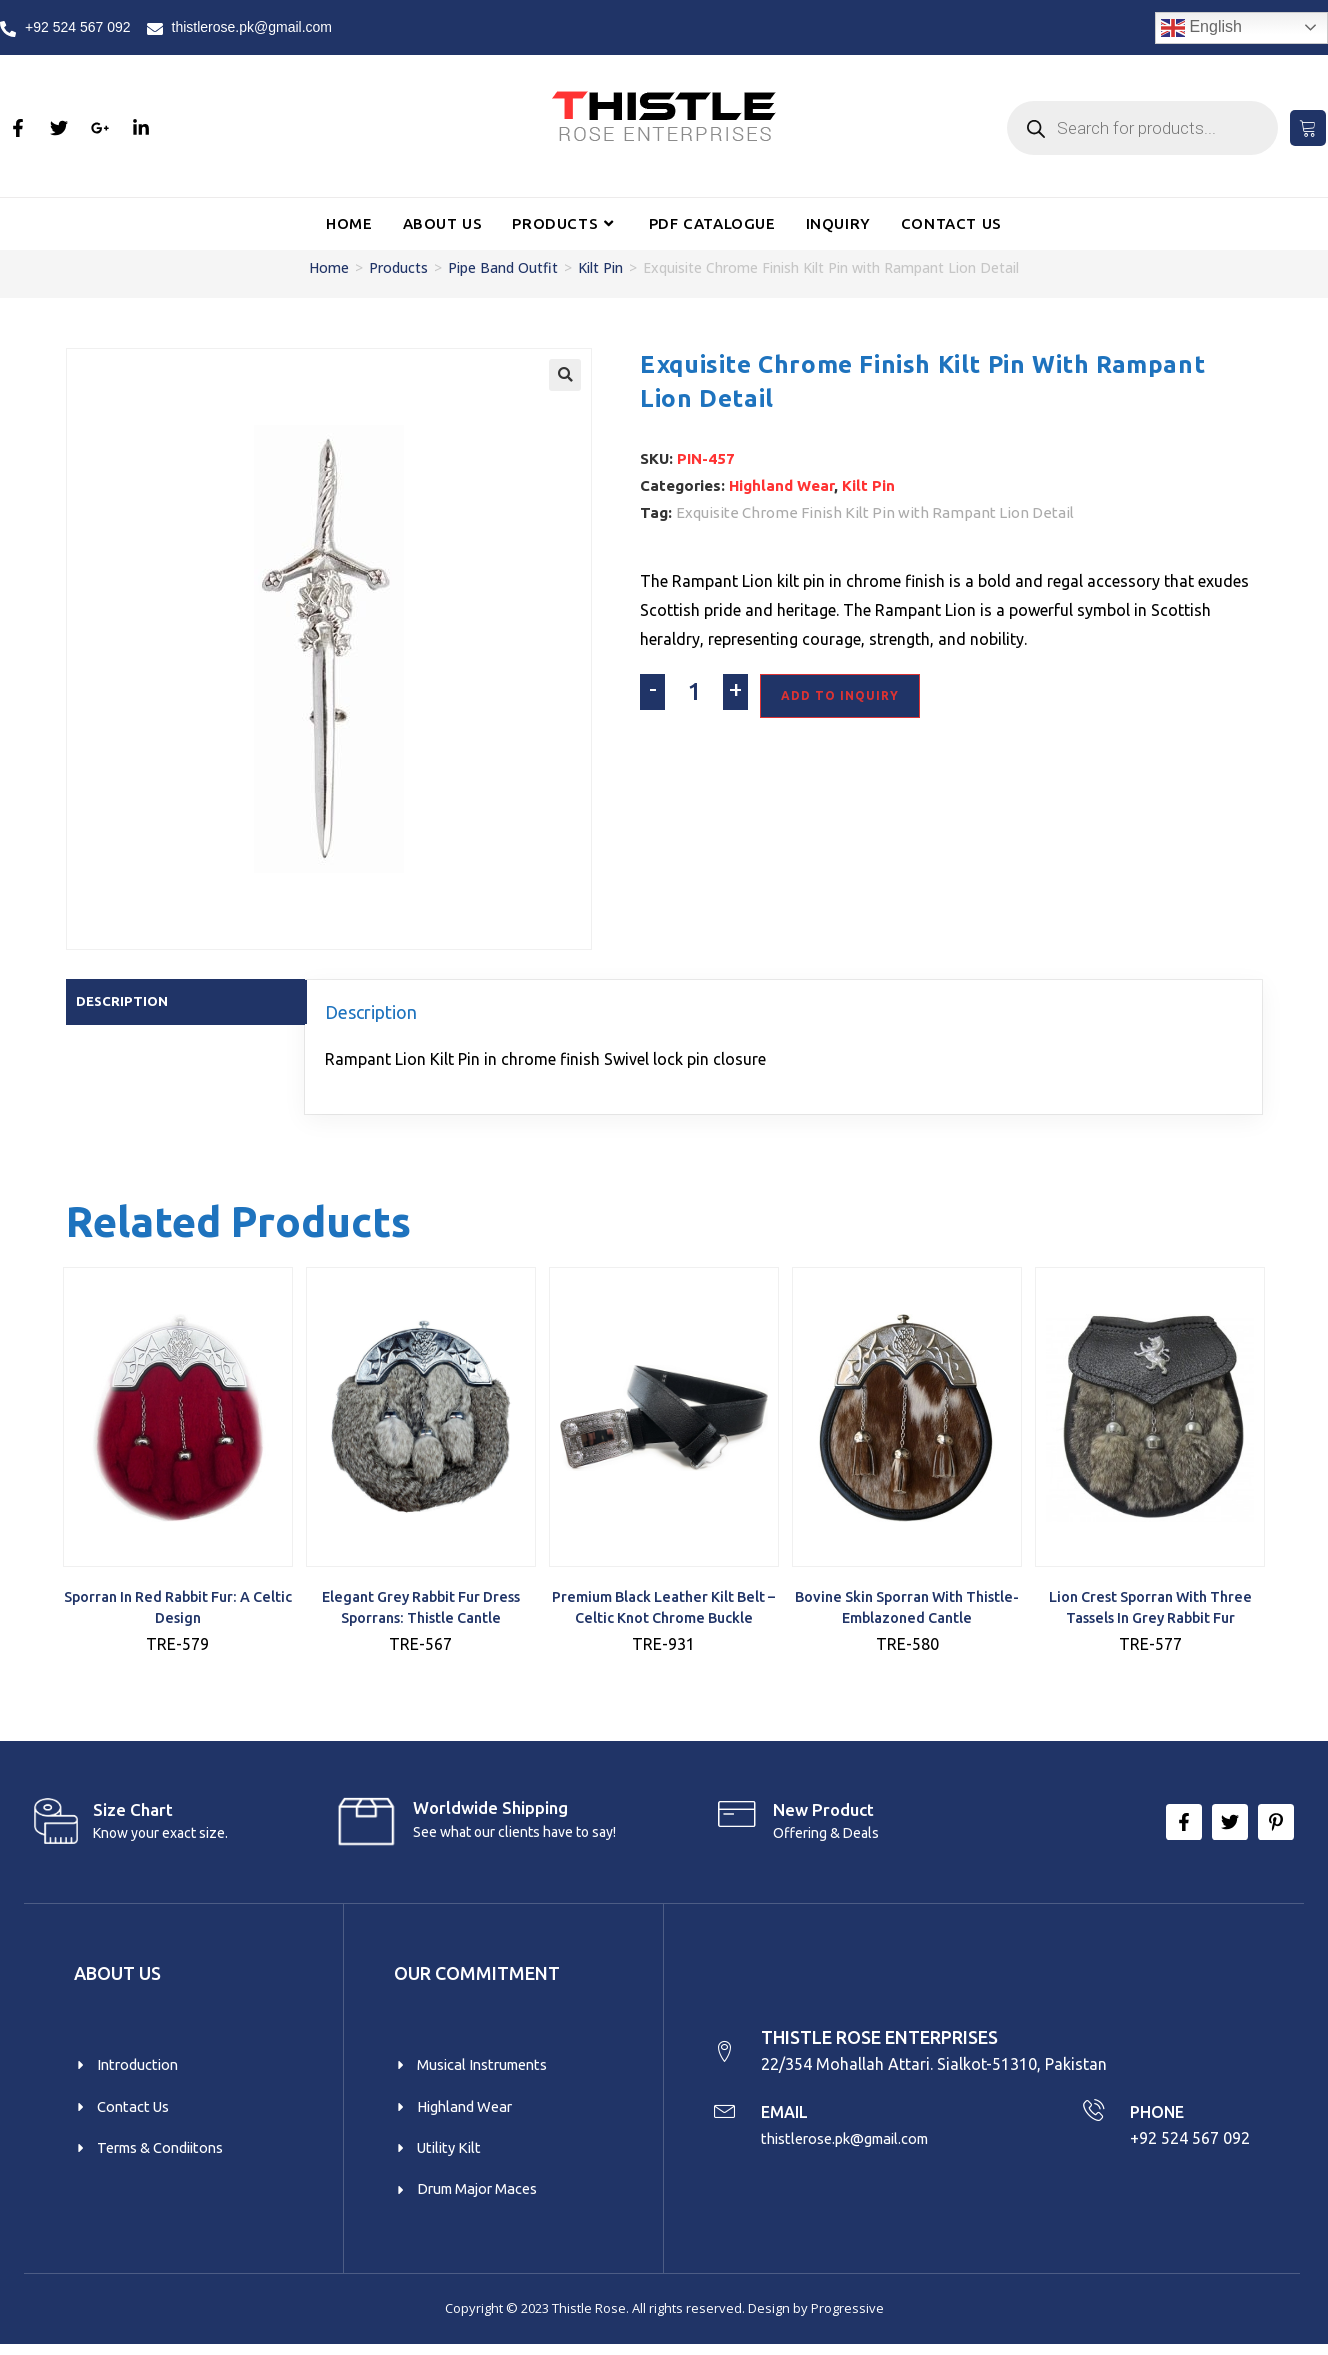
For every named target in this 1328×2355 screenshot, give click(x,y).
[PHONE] (1092, 2117)
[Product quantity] (694, 692)
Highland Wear (781, 485)
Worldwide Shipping (490, 1809)
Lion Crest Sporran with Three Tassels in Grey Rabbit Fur (1150, 1609)
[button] (565, 375)
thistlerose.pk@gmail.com (857, 2145)
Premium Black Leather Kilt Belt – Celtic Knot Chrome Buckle (663, 1609)
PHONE (1160, 2117)
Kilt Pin (600, 267)
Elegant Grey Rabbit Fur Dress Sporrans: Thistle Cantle (420, 1609)
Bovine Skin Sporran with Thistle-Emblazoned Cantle (907, 1609)
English (1201, 28)
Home (329, 267)
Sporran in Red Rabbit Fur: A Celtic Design (177, 1609)
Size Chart (133, 1811)
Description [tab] (124, 1001)
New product (823, 1811)
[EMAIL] (726, 2117)
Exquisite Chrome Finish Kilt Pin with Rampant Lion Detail (875, 512)
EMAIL (790, 2117)
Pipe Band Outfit (503, 267)
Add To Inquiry (840, 695)
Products (398, 267)
